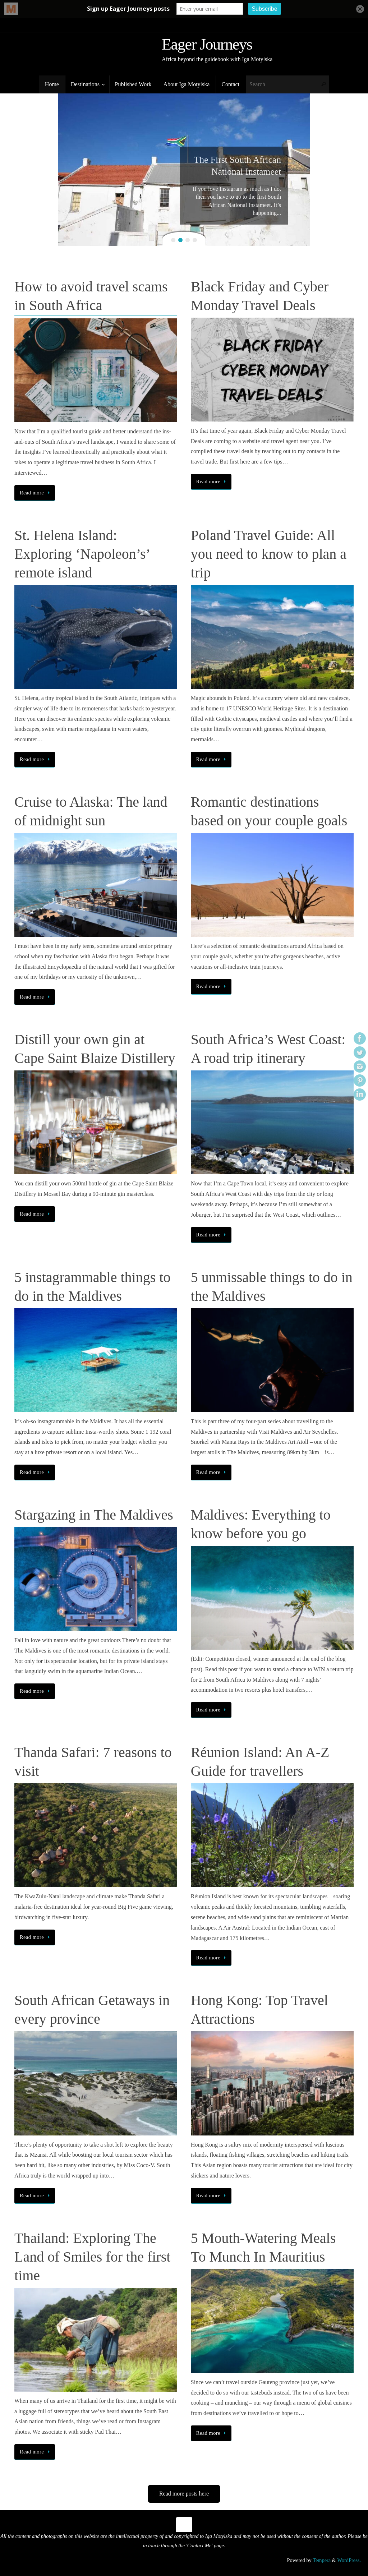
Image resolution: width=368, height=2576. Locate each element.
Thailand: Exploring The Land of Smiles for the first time (92, 2257)
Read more (36, 493)
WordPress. (349, 2560)
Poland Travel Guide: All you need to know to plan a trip (268, 554)
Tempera (322, 2560)
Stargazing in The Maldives (93, 1515)
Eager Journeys (207, 44)
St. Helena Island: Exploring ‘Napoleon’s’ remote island (82, 554)
